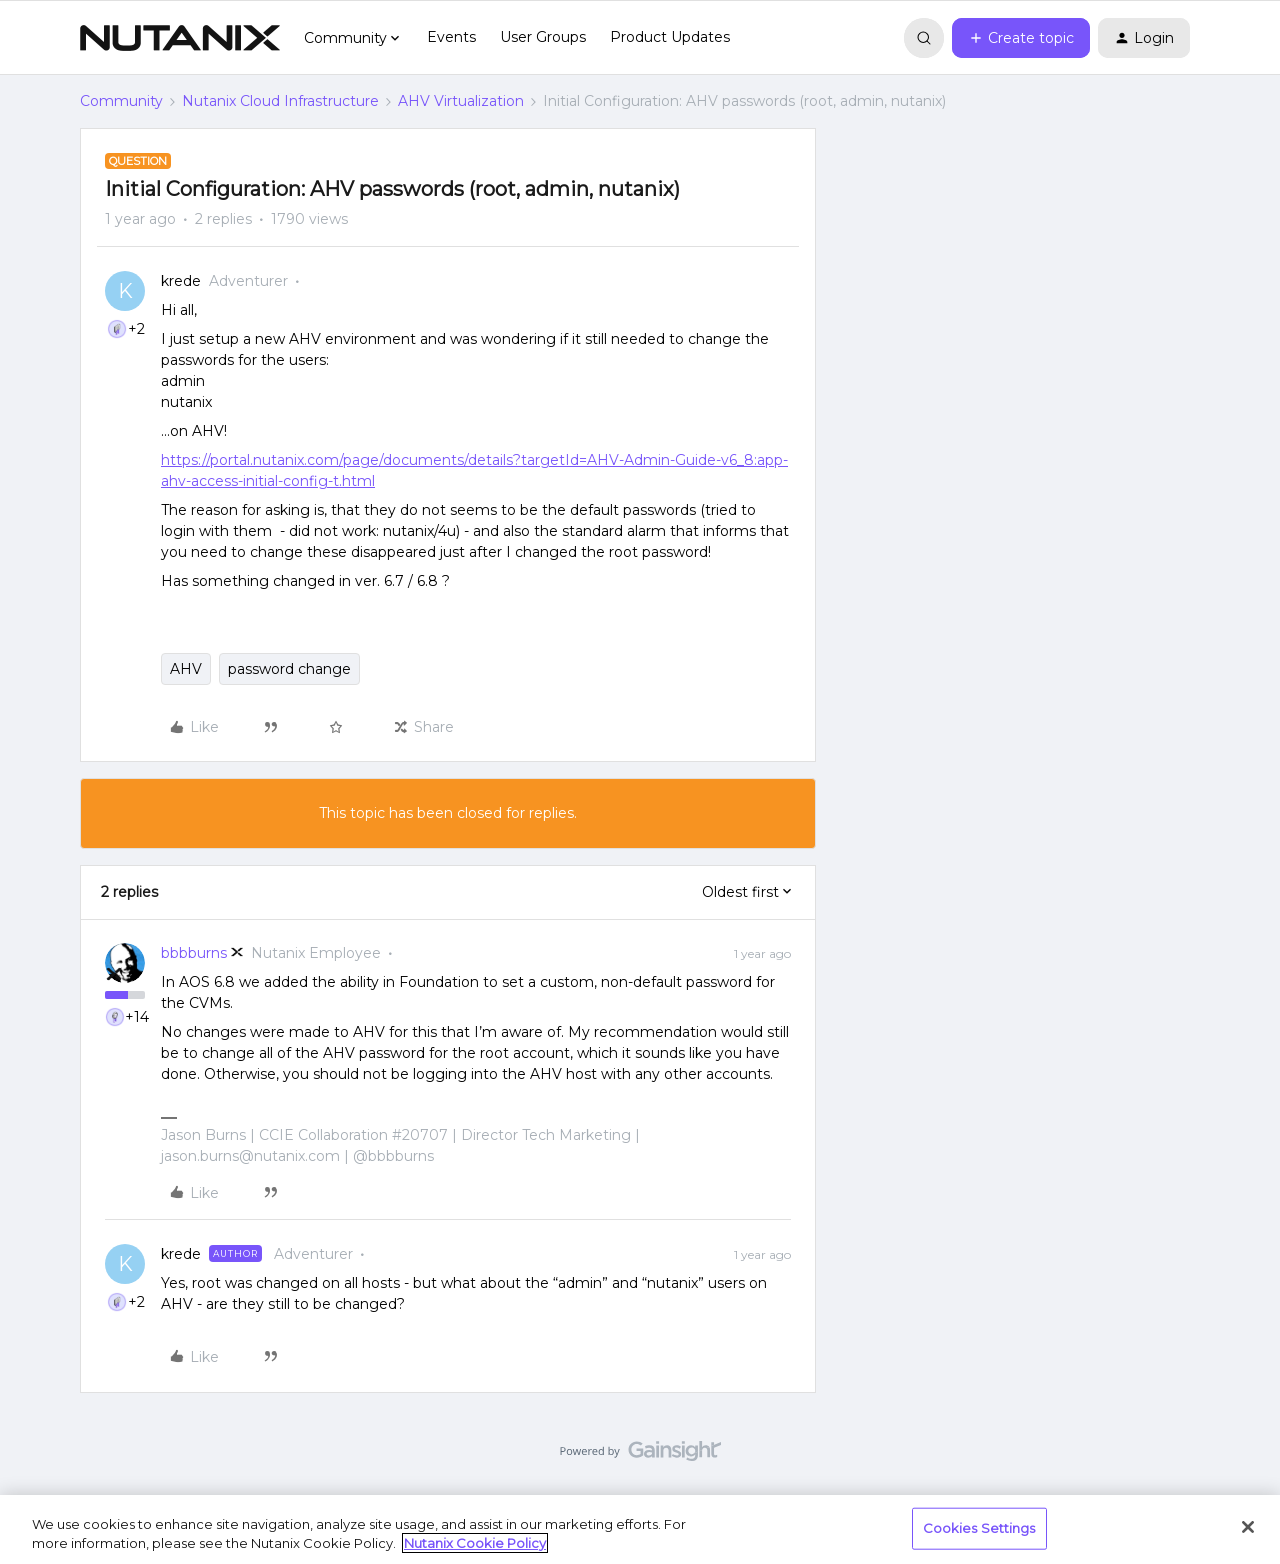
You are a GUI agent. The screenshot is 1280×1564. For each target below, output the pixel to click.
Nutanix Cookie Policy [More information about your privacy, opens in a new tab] (475, 1543)
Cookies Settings (979, 1528)
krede (181, 281)
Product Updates (670, 37)
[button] (1021, 38)
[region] (640, 1529)
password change (289, 669)
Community (121, 101)
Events (451, 37)
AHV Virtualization (461, 101)
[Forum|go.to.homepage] (180, 38)
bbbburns (194, 953)
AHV (186, 669)
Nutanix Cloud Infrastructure (280, 101)
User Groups (543, 37)
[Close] (1248, 1527)
